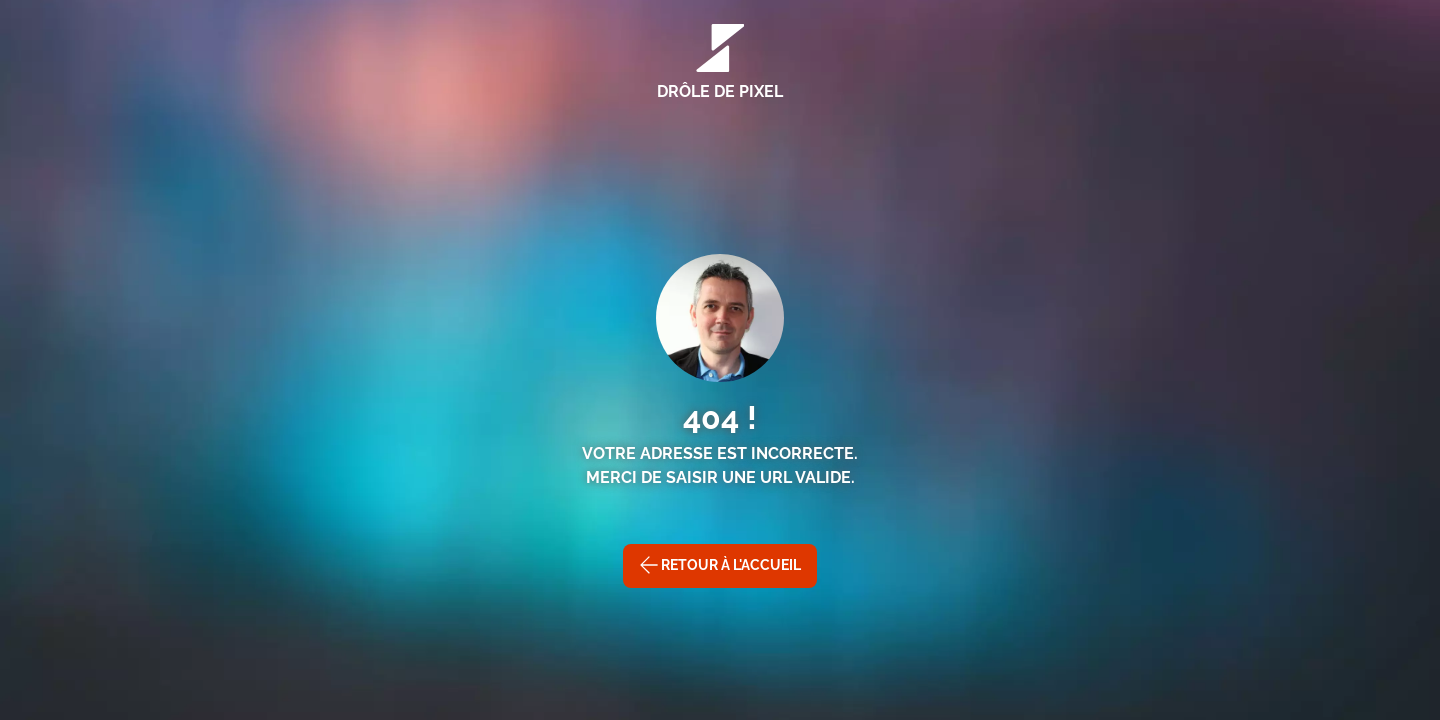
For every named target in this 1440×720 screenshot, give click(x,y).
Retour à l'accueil (720, 565)
